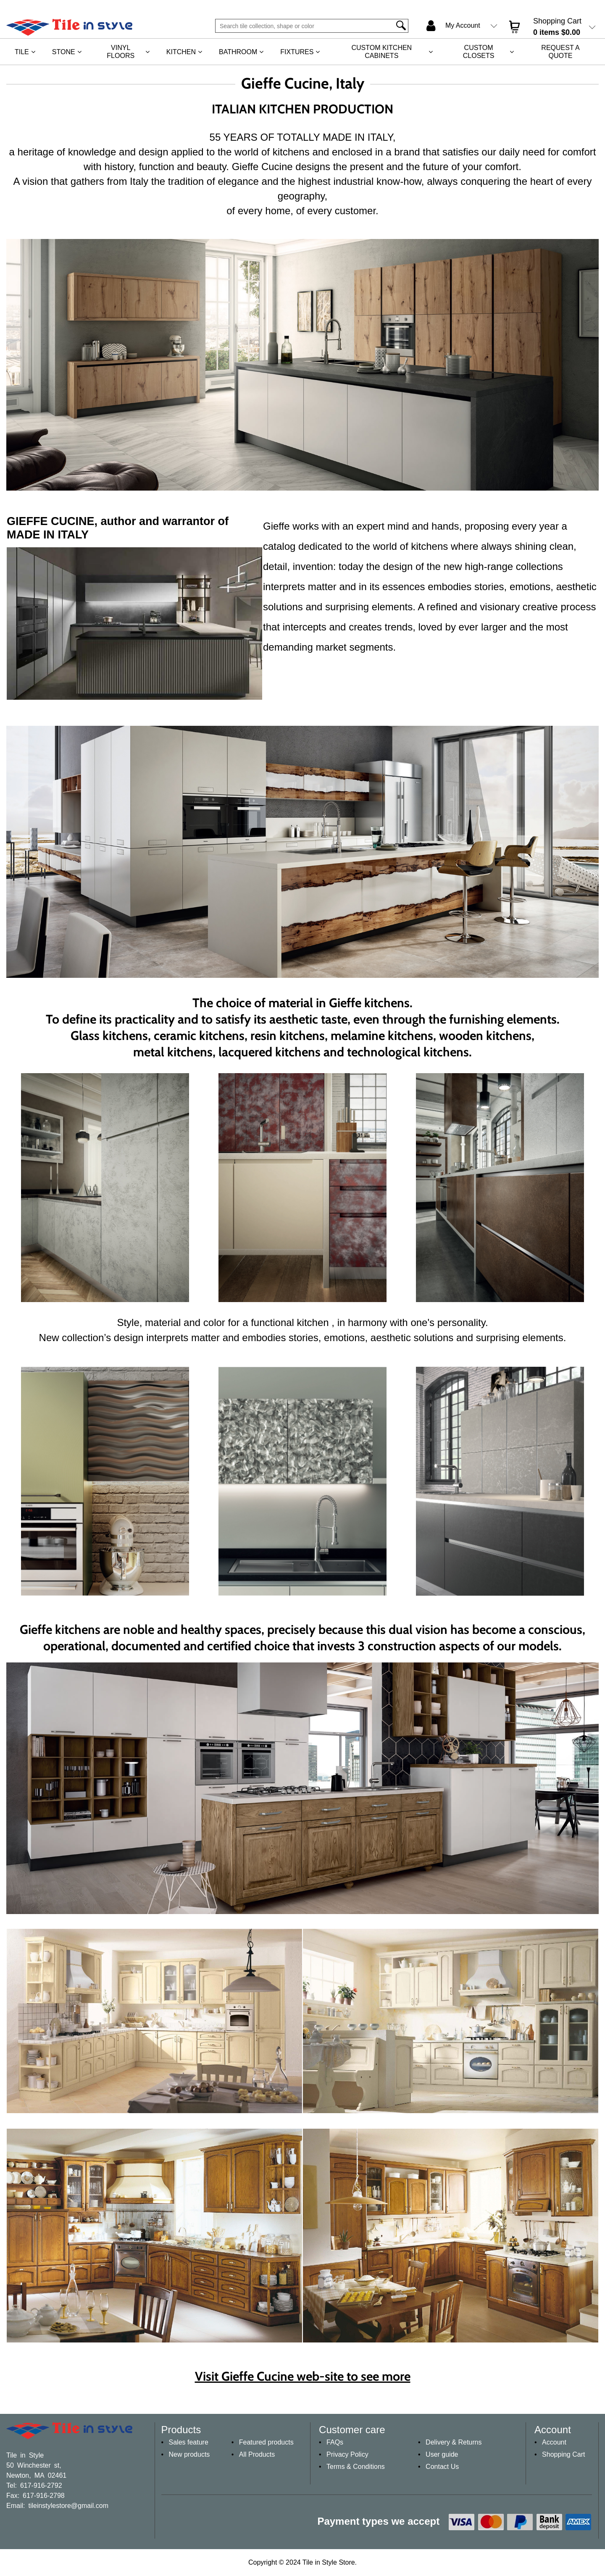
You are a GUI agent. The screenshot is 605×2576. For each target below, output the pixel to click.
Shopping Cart (563, 2454)
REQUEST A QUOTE (560, 51)
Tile (22, 51)
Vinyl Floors (120, 51)
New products (189, 2454)
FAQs (334, 2442)
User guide (442, 2454)
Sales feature (188, 2442)
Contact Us (442, 2466)
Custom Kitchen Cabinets (381, 51)
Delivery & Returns (453, 2442)
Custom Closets (479, 51)
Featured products (266, 2442)
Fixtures (296, 51)
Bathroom (238, 51)
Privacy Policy (347, 2454)
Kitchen (181, 51)
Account (554, 2442)
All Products (257, 2454)
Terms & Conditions (355, 2466)
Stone (63, 51)
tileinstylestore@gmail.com (68, 2505)
